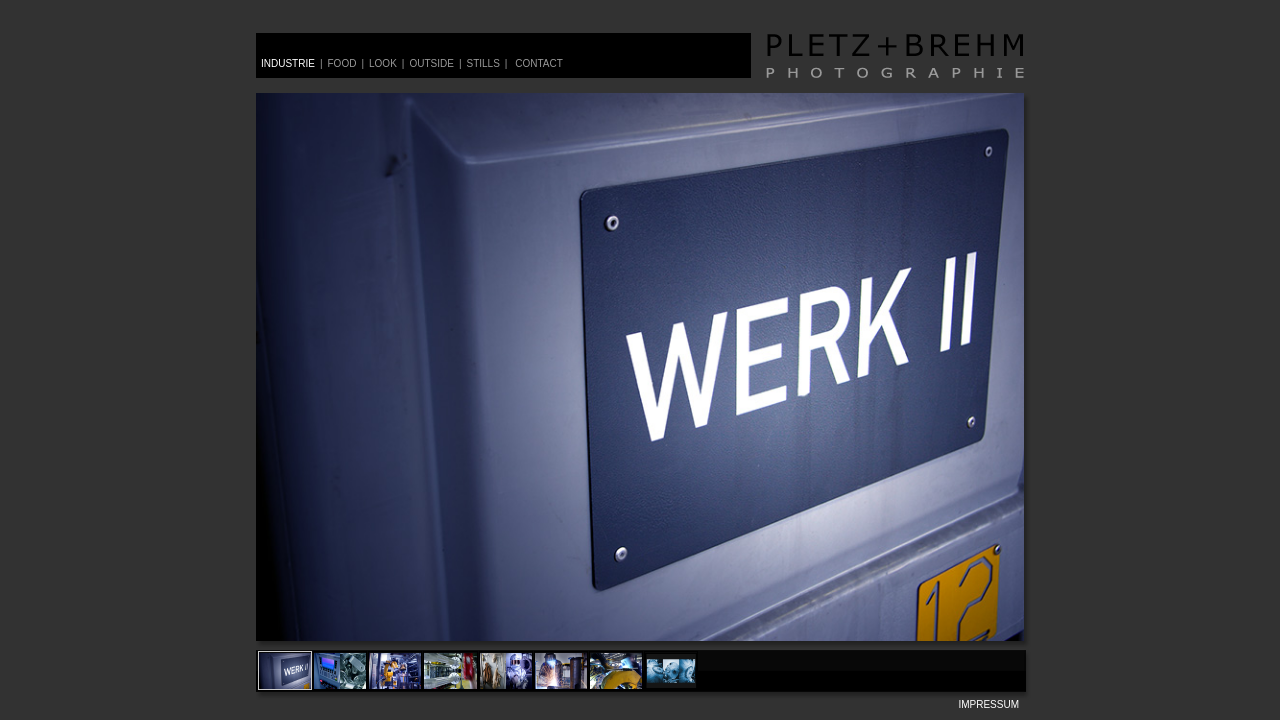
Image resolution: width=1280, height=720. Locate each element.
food (342, 63)
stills (482, 63)
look (383, 63)
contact (539, 63)
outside (431, 63)
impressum (988, 704)
